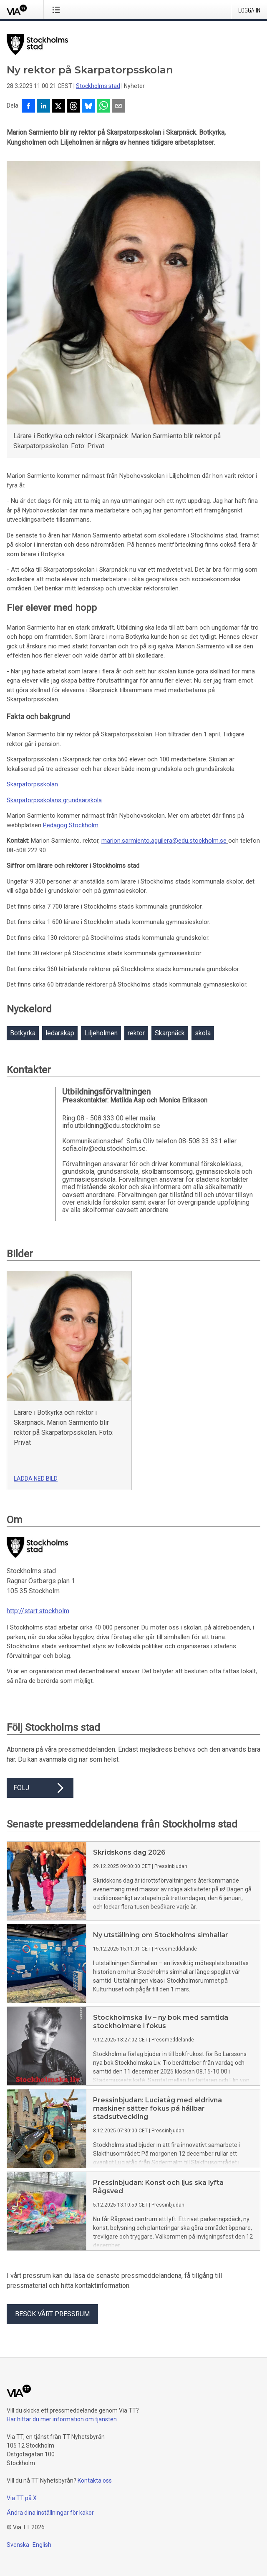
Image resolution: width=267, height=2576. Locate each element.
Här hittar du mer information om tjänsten (62, 2419)
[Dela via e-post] (118, 106)
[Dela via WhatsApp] (103, 106)
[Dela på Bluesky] (88, 106)
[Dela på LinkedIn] (43, 106)
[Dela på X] (58, 106)
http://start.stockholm (38, 1611)
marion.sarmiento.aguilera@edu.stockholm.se (164, 840)
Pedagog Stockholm (70, 825)
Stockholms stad (98, 86)
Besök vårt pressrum (52, 2314)
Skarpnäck (170, 1033)
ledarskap (59, 1033)
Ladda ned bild (36, 1478)
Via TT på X (22, 2498)
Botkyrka (22, 1033)
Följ (40, 1788)
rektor (136, 1033)
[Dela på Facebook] (28, 106)
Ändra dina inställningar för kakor (50, 2512)
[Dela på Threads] (73, 106)
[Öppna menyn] (57, 9)
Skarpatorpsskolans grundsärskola (54, 800)
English (42, 2544)
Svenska (18, 2544)
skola (203, 1033)
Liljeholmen (101, 1033)
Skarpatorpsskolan (32, 784)
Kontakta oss (95, 2480)
